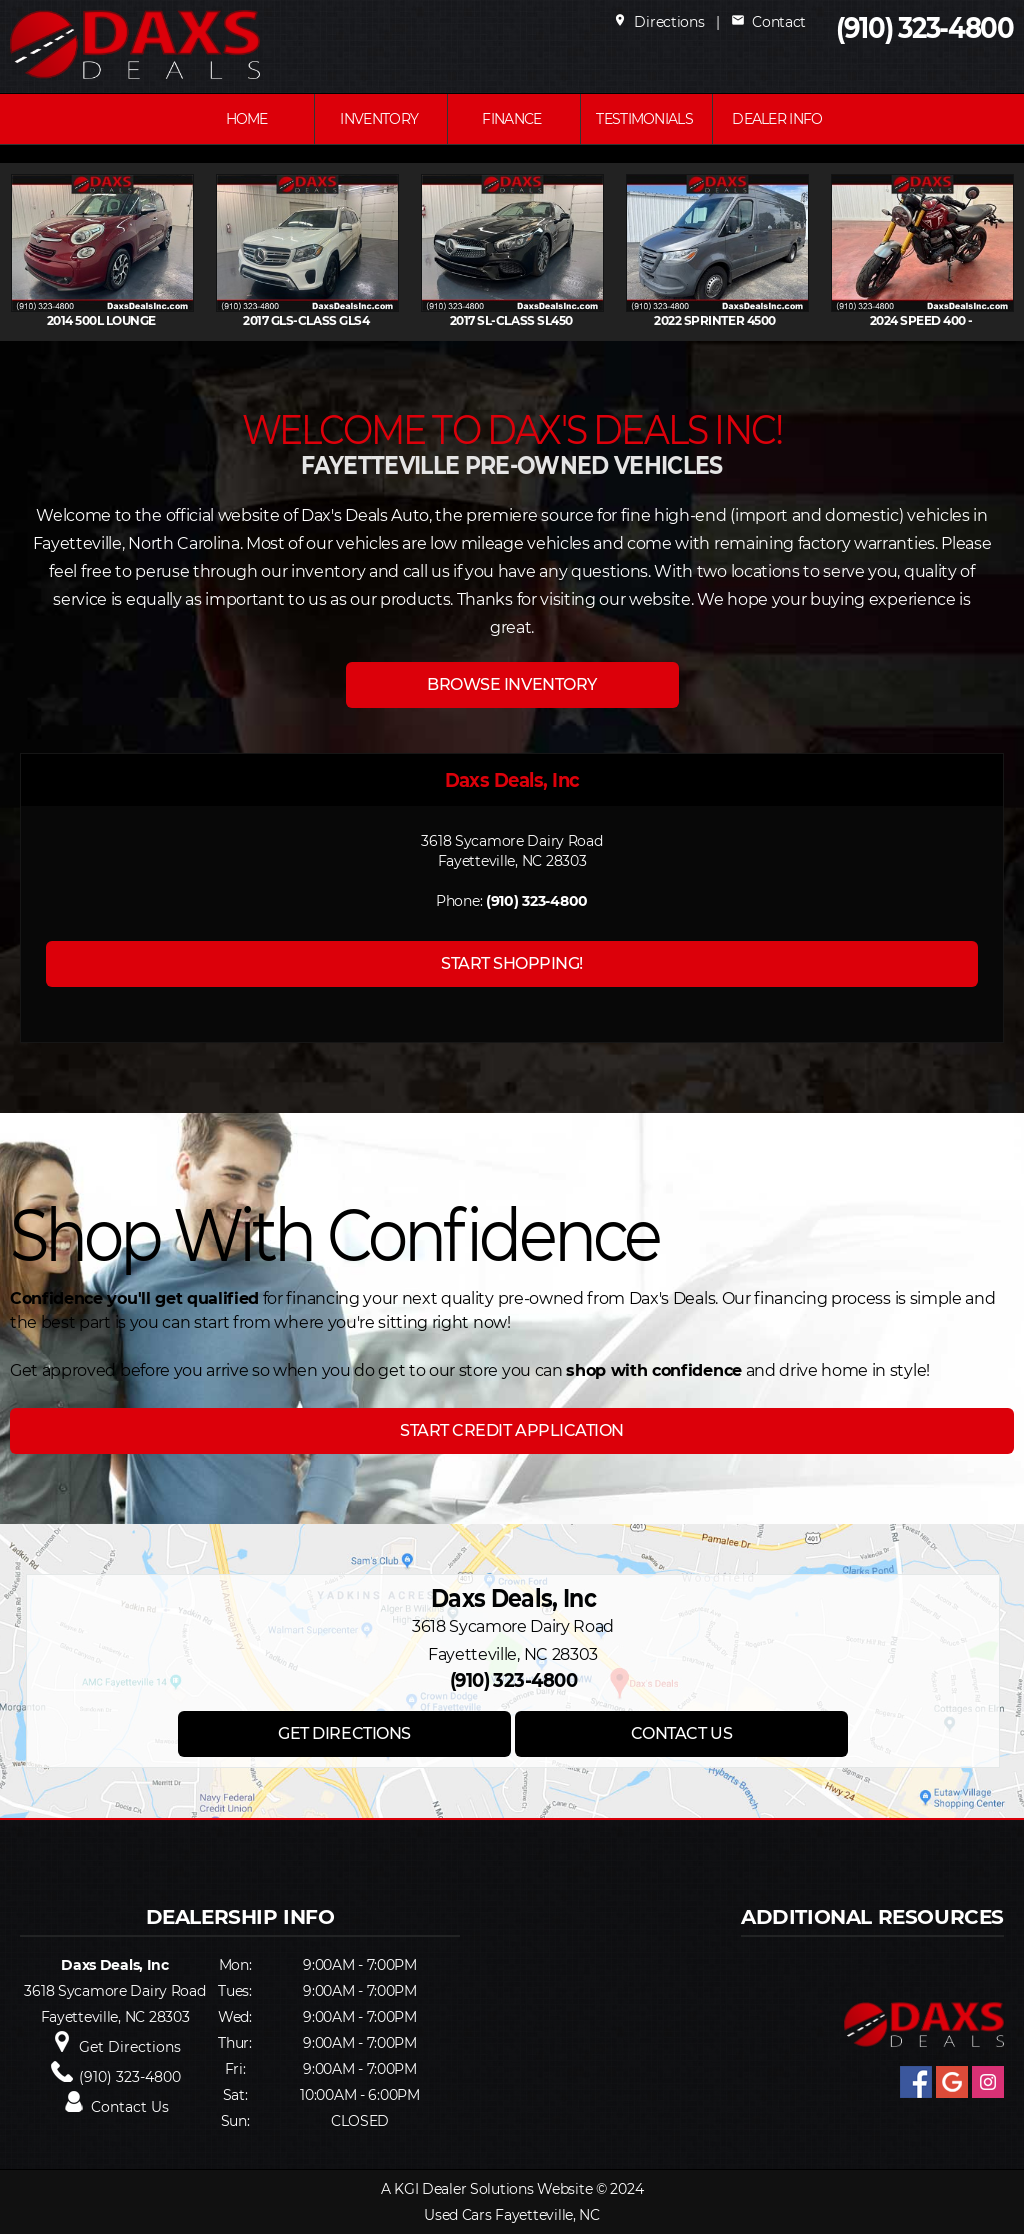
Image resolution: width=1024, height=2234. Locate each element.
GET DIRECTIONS (344, 1733)
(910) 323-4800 (925, 28)
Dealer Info (777, 119)
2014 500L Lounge (108, 320)
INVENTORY (379, 119)
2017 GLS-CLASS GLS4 (312, 320)
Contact (768, 22)
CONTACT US (681, 1733)
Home (247, 119)
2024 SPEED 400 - (928, 320)
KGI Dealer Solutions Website (493, 2189)
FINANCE (511, 119)
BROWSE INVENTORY (511, 684)
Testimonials (644, 119)
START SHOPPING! (512, 963)
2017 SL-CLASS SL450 (517, 320)
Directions (659, 22)
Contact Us (130, 2107)
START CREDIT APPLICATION (511, 1430)
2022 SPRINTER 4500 (722, 320)
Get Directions (130, 2047)
